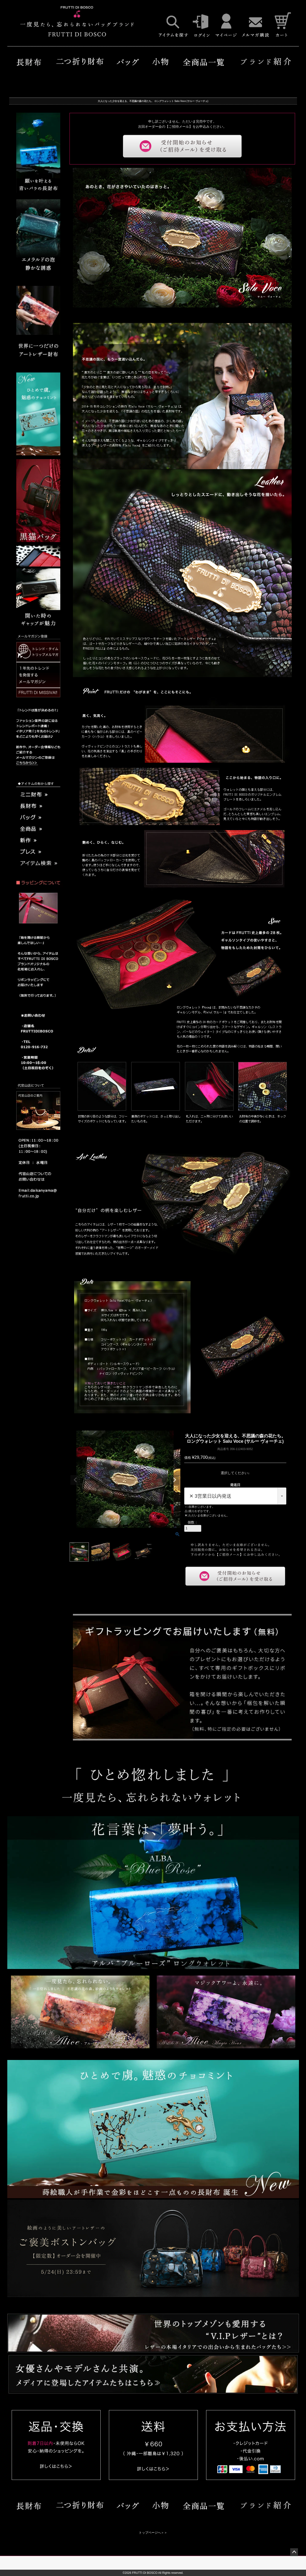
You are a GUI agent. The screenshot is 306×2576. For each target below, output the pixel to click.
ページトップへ (294, 2552)
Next (174, 1480)
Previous (75, 1480)
